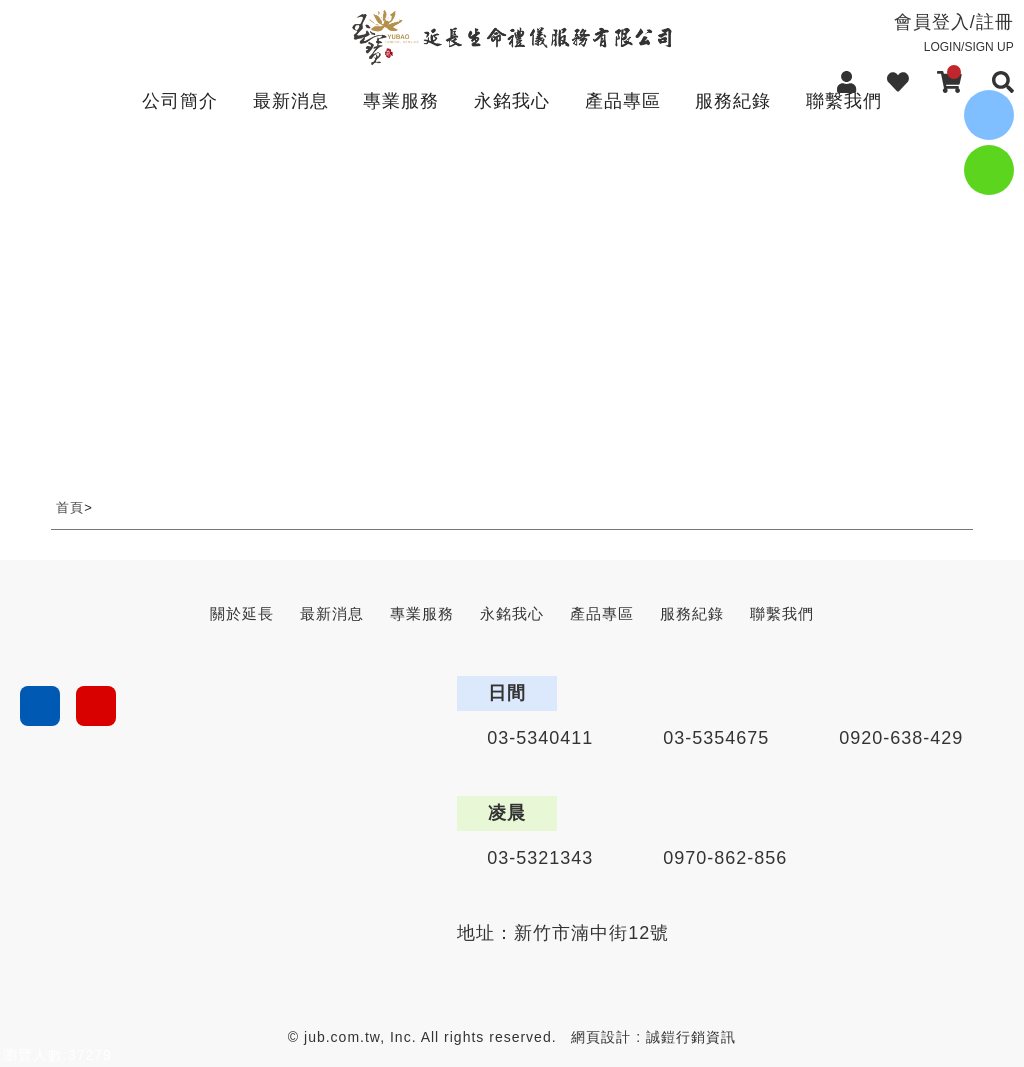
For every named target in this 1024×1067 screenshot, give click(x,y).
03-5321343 (540, 858)
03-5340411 (540, 738)
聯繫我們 (844, 101)
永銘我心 (512, 101)
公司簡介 (180, 101)
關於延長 (242, 613)
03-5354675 (716, 738)
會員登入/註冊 (909, 33)
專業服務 (401, 101)
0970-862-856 (725, 858)
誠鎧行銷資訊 (691, 1037)
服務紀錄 (733, 101)
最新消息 (291, 101)
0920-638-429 (901, 738)
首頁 (70, 507)
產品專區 (623, 101)
